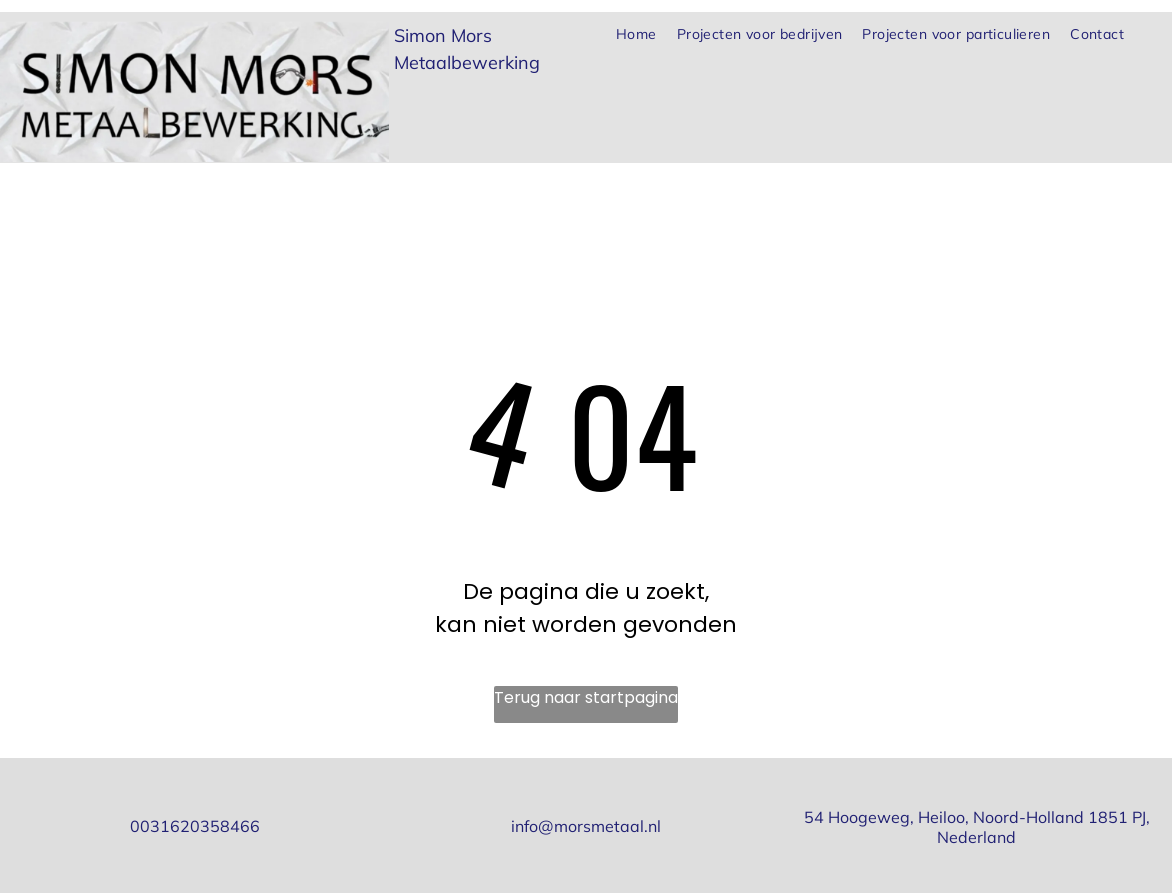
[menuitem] (636, 34)
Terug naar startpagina (586, 697)
